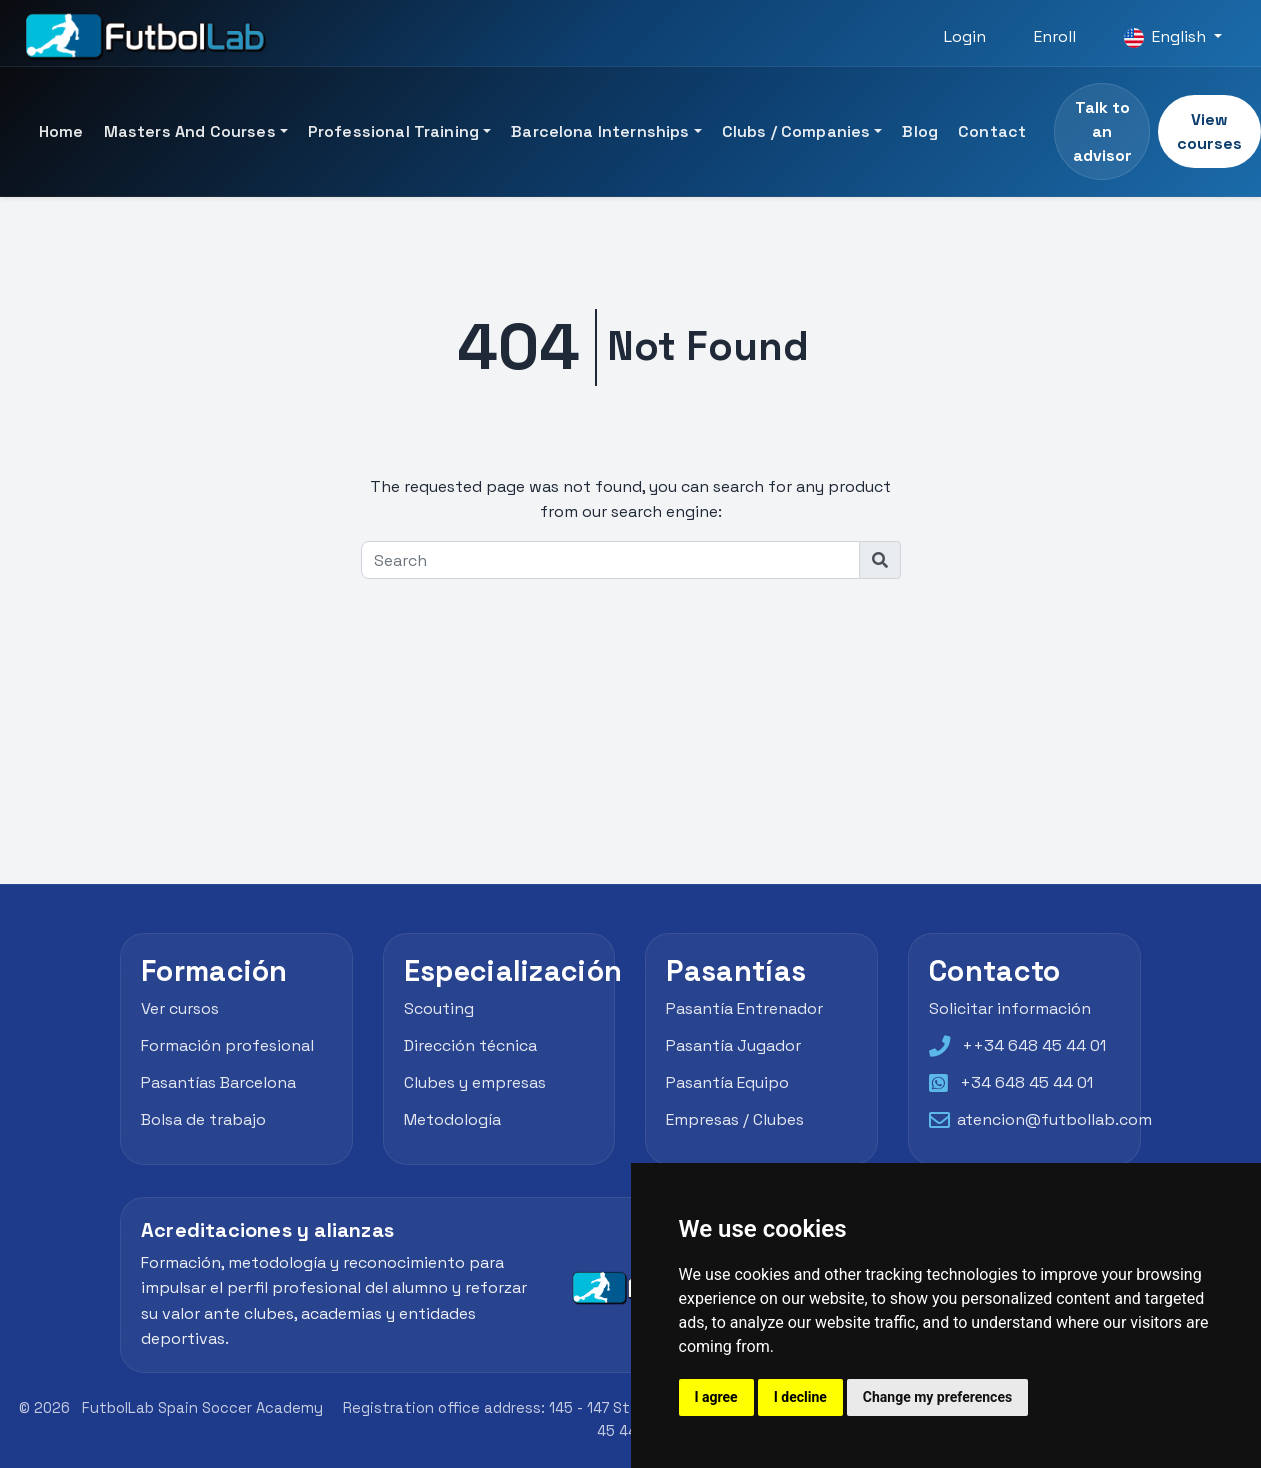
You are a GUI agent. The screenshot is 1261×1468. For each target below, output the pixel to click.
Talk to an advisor (1102, 131)
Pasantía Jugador (733, 1045)
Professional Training (393, 131)
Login (965, 36)
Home (61, 131)
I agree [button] (716, 1397)
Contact (992, 131)
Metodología (452, 1119)
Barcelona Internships (600, 131)
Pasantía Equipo (727, 1082)
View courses (1209, 131)
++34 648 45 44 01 (1034, 1045)
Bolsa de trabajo (203, 1119)
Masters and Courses (190, 131)
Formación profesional (227, 1045)
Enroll (1055, 36)
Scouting (439, 1008)
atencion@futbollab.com (1054, 1119)
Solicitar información (1010, 1008)
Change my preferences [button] (937, 1397)
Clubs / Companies (796, 131)
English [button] (1167, 37)
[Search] (610, 560)
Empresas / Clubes (735, 1119)
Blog (920, 131)
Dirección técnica (470, 1045)
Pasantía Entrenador (744, 1008)
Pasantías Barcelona (218, 1082)
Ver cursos (180, 1008)
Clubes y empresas (475, 1082)
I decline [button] (800, 1397)
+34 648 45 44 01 (1026, 1082)
